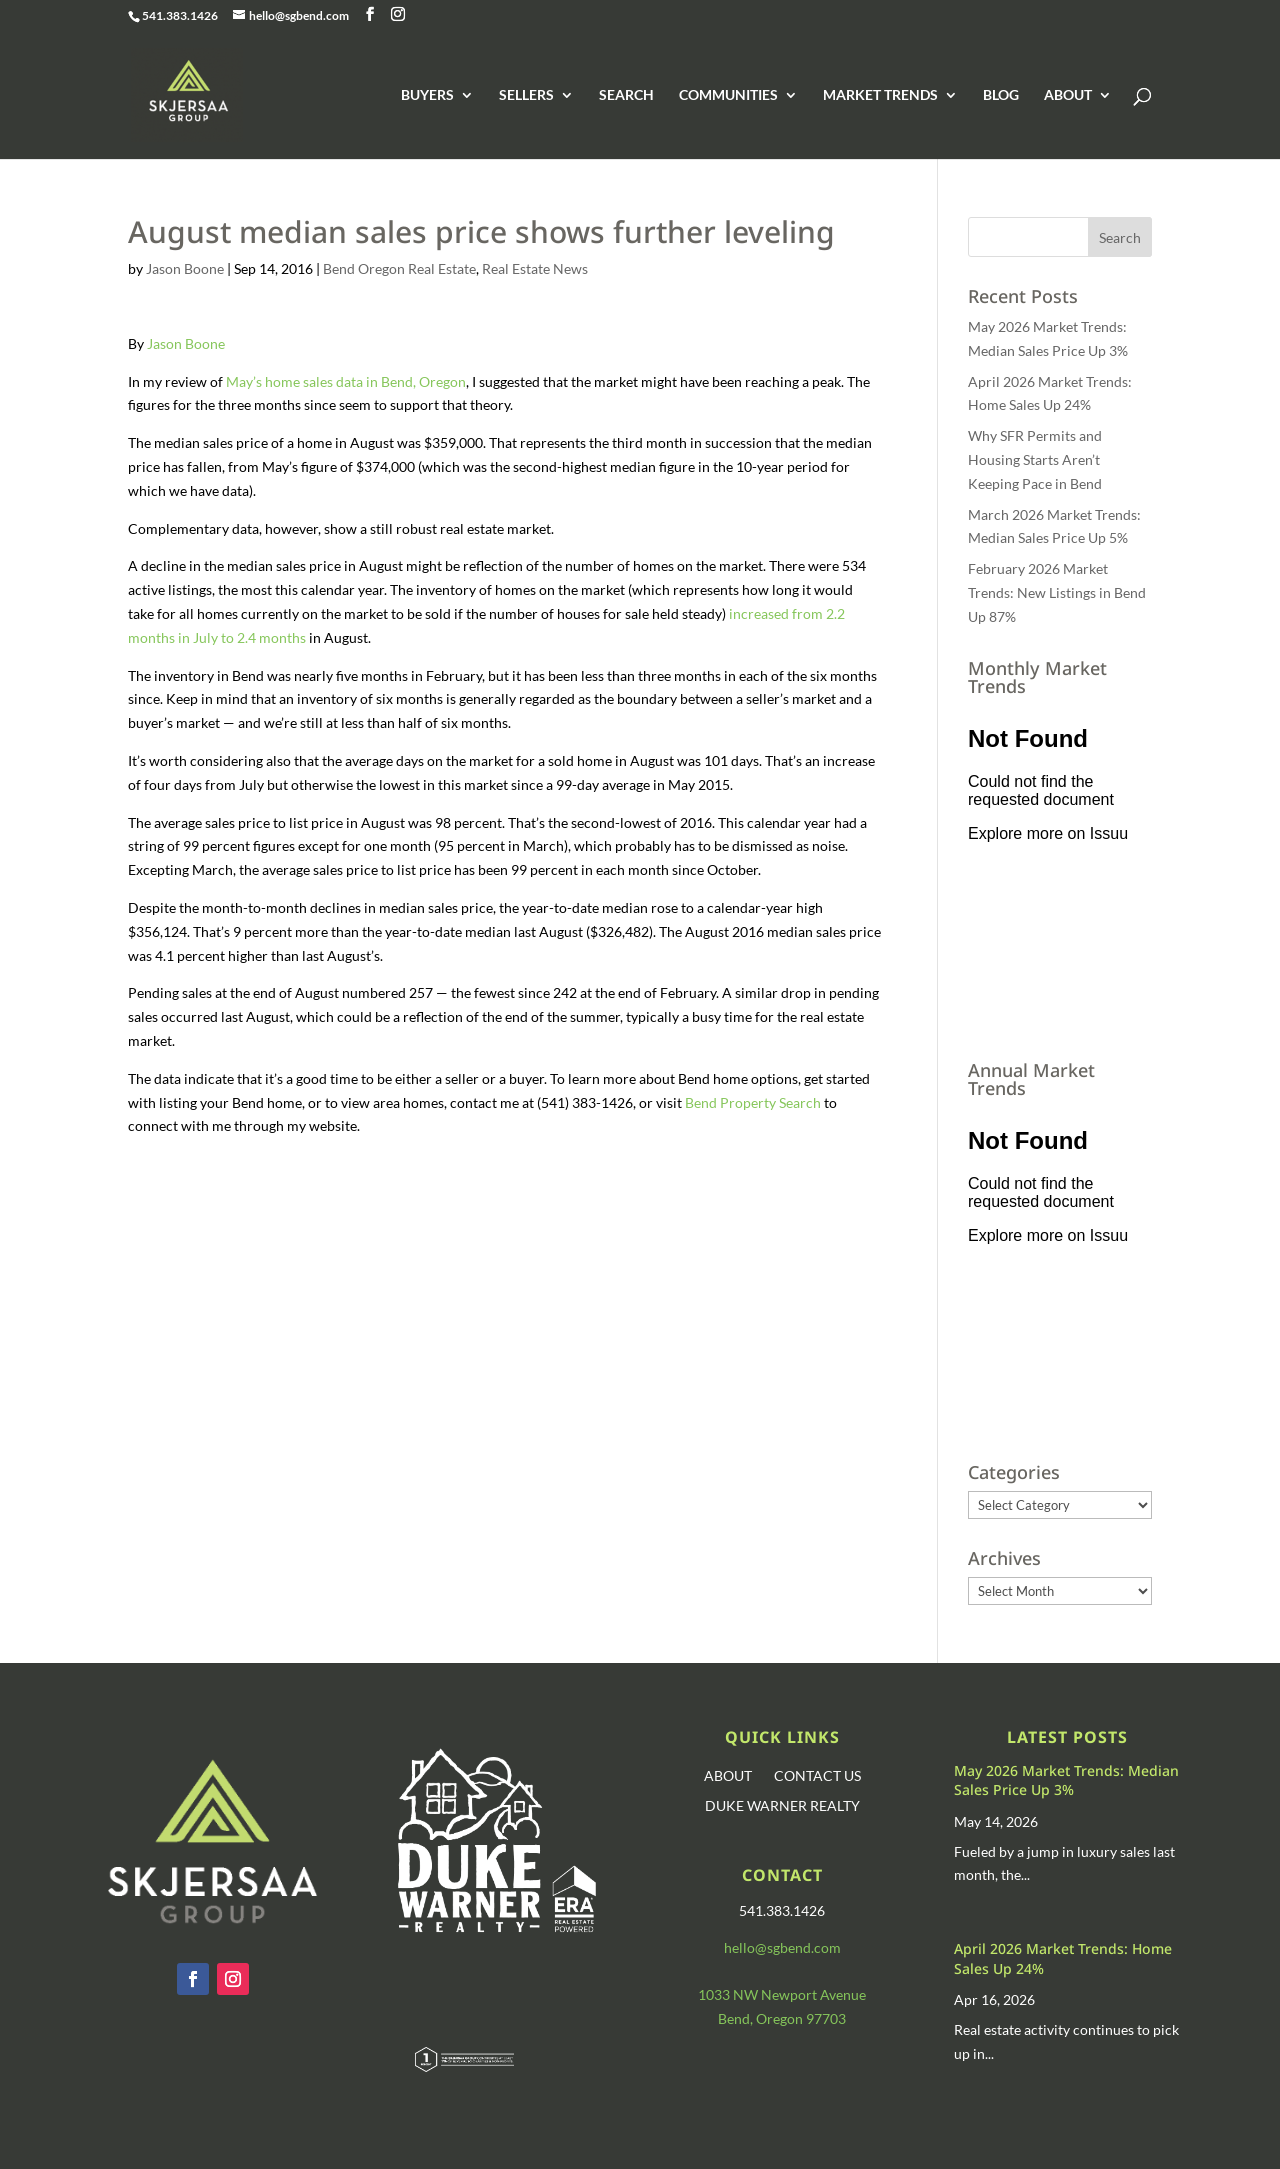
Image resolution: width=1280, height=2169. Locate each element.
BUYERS (427, 95)
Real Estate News (535, 268)
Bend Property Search (753, 1102)
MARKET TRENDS (880, 95)
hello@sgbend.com (782, 1947)
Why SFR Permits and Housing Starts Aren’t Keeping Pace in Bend (1035, 459)
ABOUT (1068, 95)
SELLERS (526, 95)
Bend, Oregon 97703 (782, 2018)
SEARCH (626, 95)
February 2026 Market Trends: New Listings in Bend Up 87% (1057, 592)
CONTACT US (817, 1776)
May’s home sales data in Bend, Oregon (346, 381)
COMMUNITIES (728, 95)
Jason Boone (185, 268)
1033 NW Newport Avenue (782, 1994)
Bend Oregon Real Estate (399, 268)
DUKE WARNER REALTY (782, 1806)
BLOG (1001, 95)
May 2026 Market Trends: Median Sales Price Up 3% (1066, 1780)
